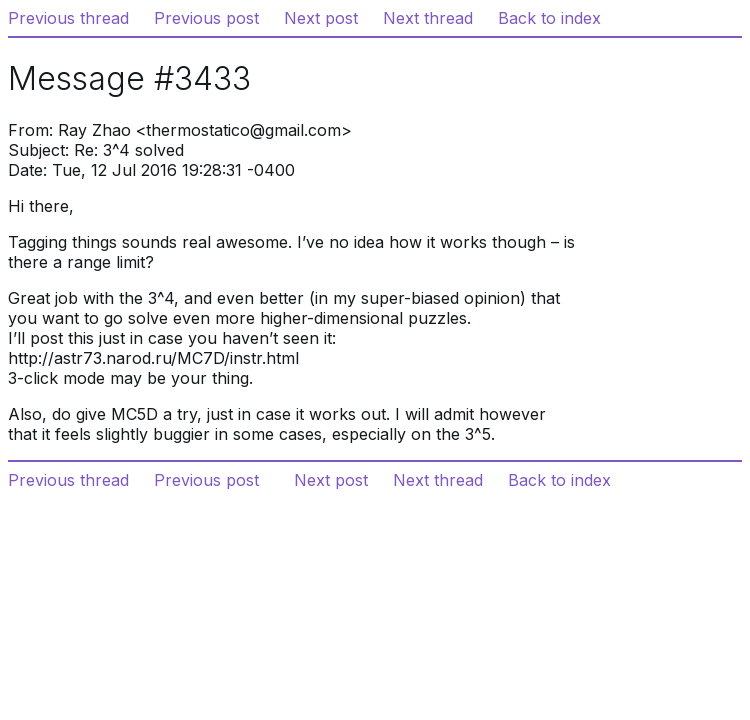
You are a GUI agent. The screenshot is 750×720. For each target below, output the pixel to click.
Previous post (206, 18)
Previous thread (68, 18)
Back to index (549, 18)
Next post (321, 18)
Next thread (428, 18)
